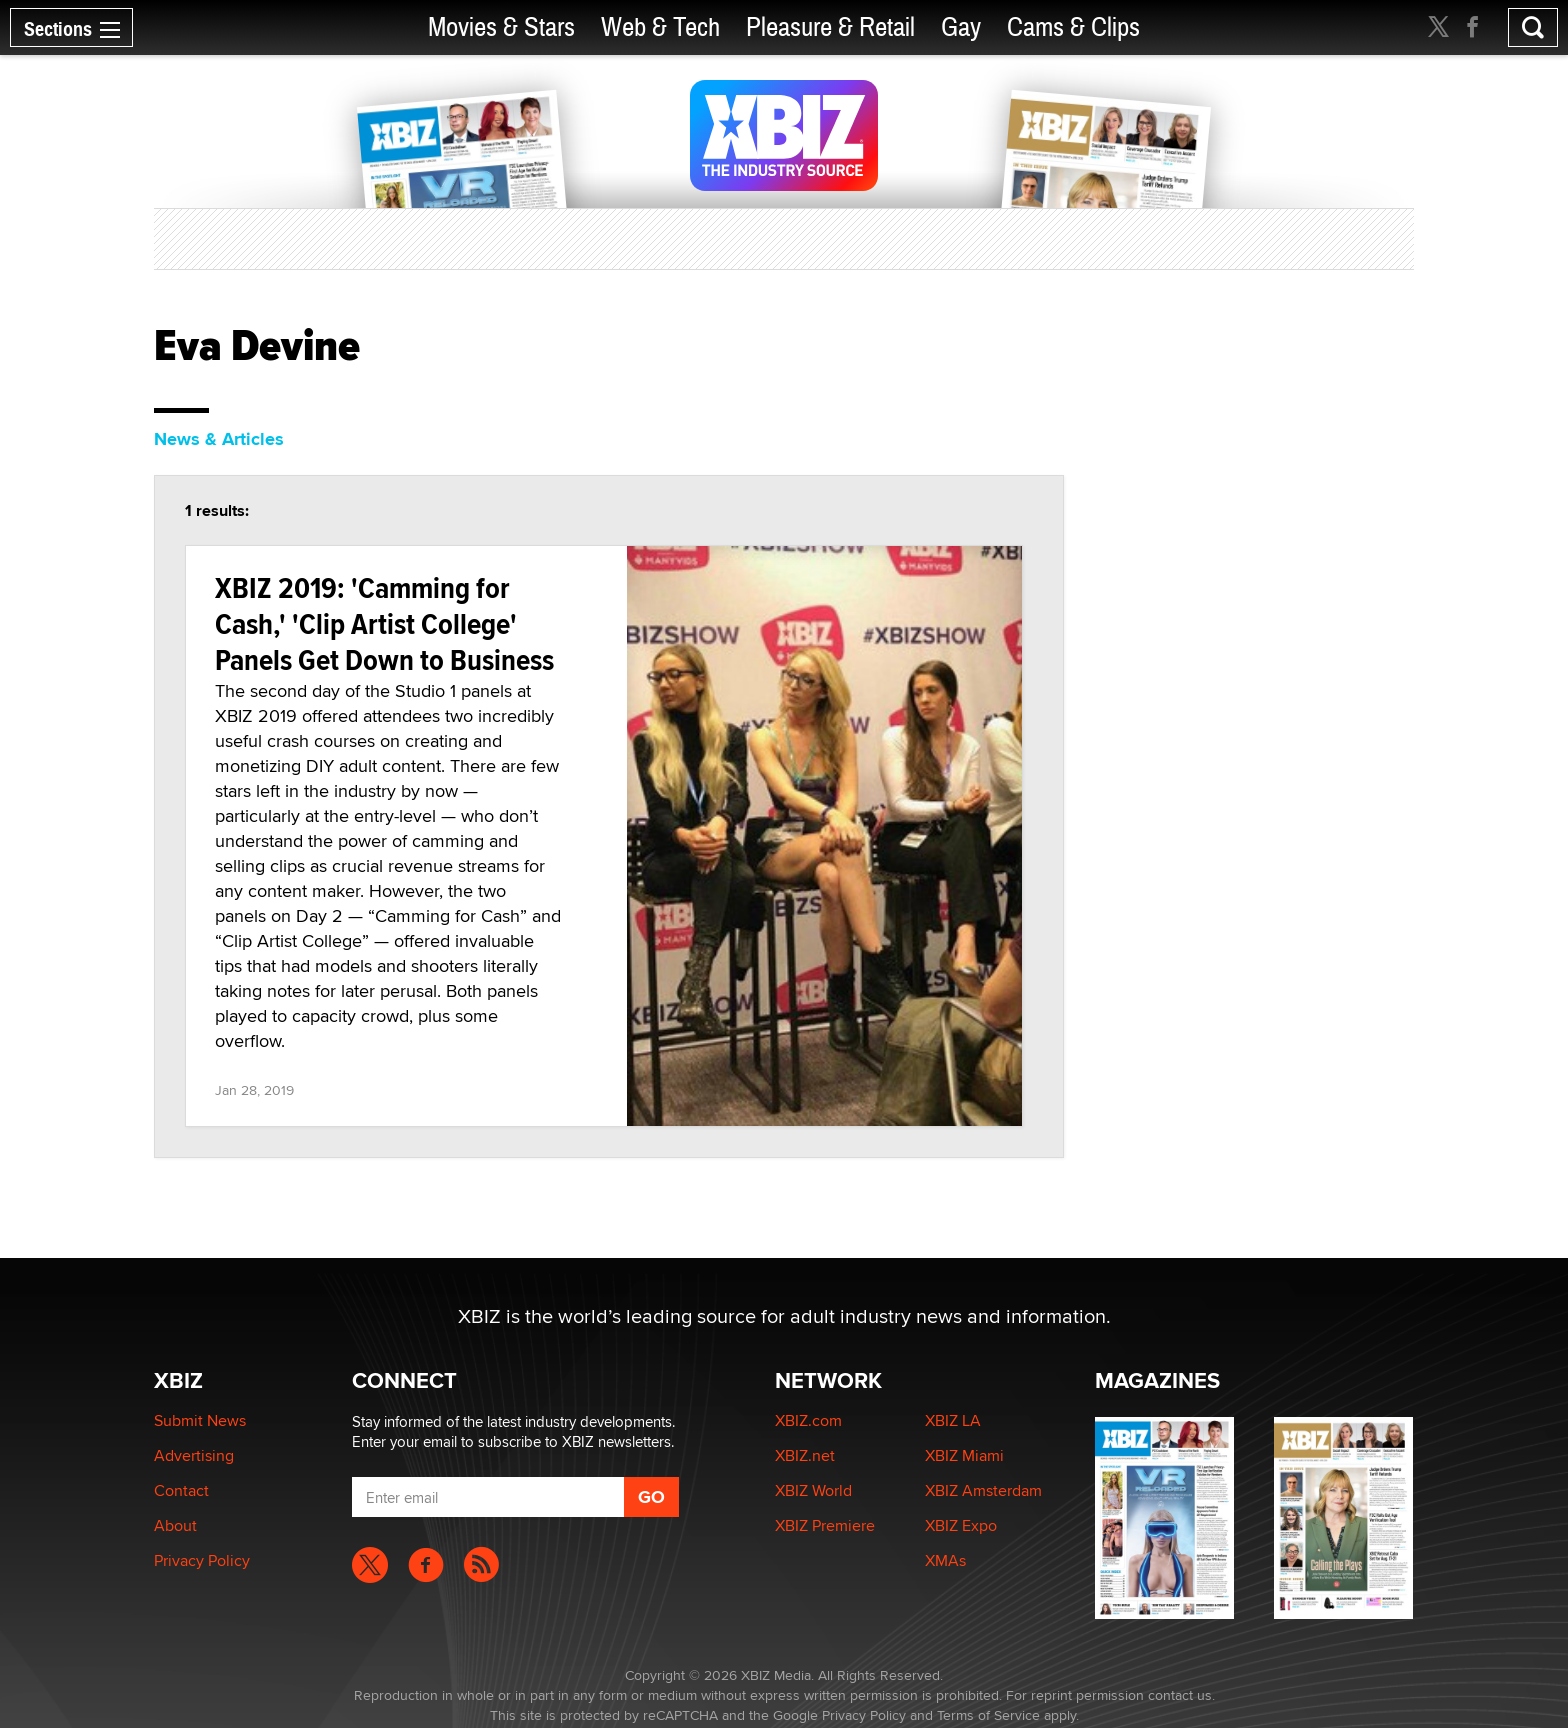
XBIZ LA (953, 1420)
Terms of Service (988, 1715)
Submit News (200, 1420)
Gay (961, 27)
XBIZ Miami (964, 1455)
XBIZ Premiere (825, 1525)
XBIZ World (813, 1490)
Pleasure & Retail (830, 27)
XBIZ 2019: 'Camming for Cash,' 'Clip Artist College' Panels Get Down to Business (384, 623)
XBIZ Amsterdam (983, 1490)
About (175, 1525)
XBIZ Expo (961, 1525)
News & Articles (219, 439)
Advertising (194, 1455)
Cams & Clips (1073, 27)
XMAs (945, 1560)
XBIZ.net (805, 1455)
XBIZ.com (808, 1420)
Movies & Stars (501, 27)
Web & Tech (660, 27)
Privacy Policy (202, 1560)
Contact (181, 1490)
